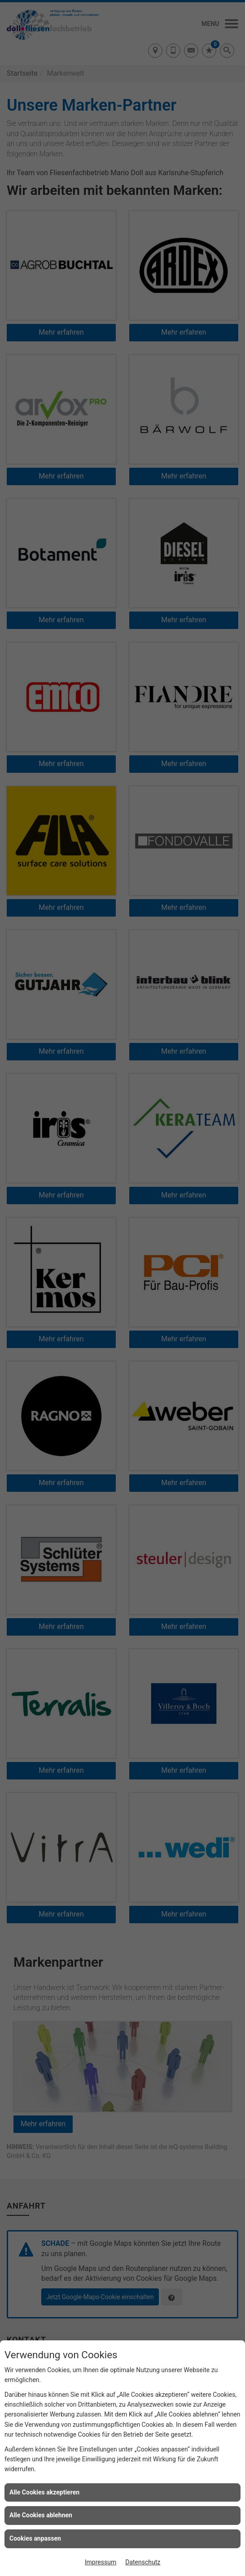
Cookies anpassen (35, 2538)
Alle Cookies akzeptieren (44, 2492)
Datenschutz (142, 2562)
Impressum (100, 2562)
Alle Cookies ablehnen (40, 2515)
